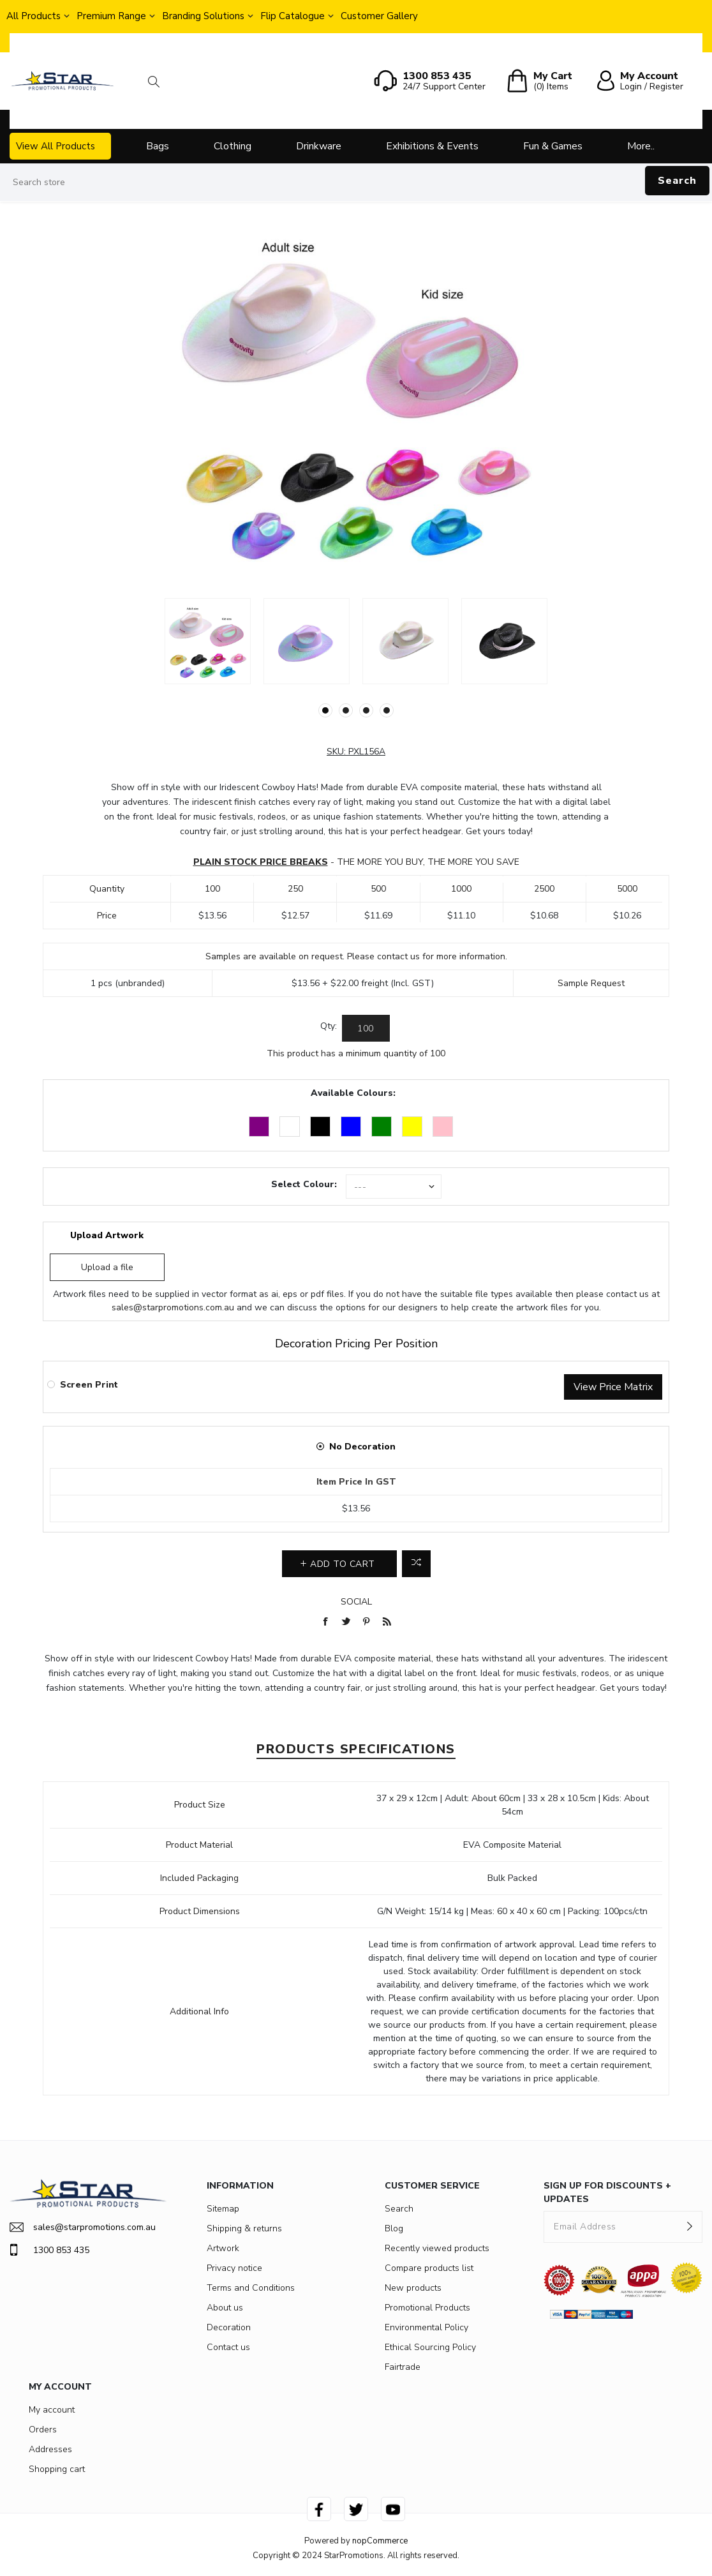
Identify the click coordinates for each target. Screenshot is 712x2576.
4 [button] (386, 710)
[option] (207, 641)
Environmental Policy (426, 2327)
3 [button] (366, 710)
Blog (394, 2228)
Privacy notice (234, 2268)
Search (677, 181)
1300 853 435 (49, 2249)
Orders (43, 2429)
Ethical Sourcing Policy (430, 2347)
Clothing (232, 146)
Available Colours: (353, 1093)
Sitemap (223, 2209)
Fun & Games (552, 146)
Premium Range (111, 16)
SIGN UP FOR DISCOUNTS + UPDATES (607, 2192)
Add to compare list (416, 1563)
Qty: (328, 1026)
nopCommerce (380, 2541)
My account (52, 2410)
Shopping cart (57, 2469)
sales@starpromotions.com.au (173, 1307)
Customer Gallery (379, 16)
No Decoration (362, 1447)
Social (356, 1602)
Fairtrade (402, 2367)
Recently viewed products (437, 2248)
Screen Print (89, 1385)
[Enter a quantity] (366, 1028)
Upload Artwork (107, 1235)
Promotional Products (427, 2308)
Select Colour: (304, 1184)
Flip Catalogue (292, 16)
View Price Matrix (613, 1387)
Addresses (50, 2449)
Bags (157, 146)
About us (225, 2308)
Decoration (229, 2327)
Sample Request (591, 983)
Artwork (223, 2248)
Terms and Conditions (251, 2288)
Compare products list (429, 2268)
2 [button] (345, 710)
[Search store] (356, 182)
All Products (33, 16)
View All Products (55, 146)
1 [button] (325, 710)
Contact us (228, 2347)
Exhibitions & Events (432, 146)
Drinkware (318, 146)
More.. (641, 146)
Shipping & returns (244, 2228)
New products (413, 2288)
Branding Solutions (203, 16)
